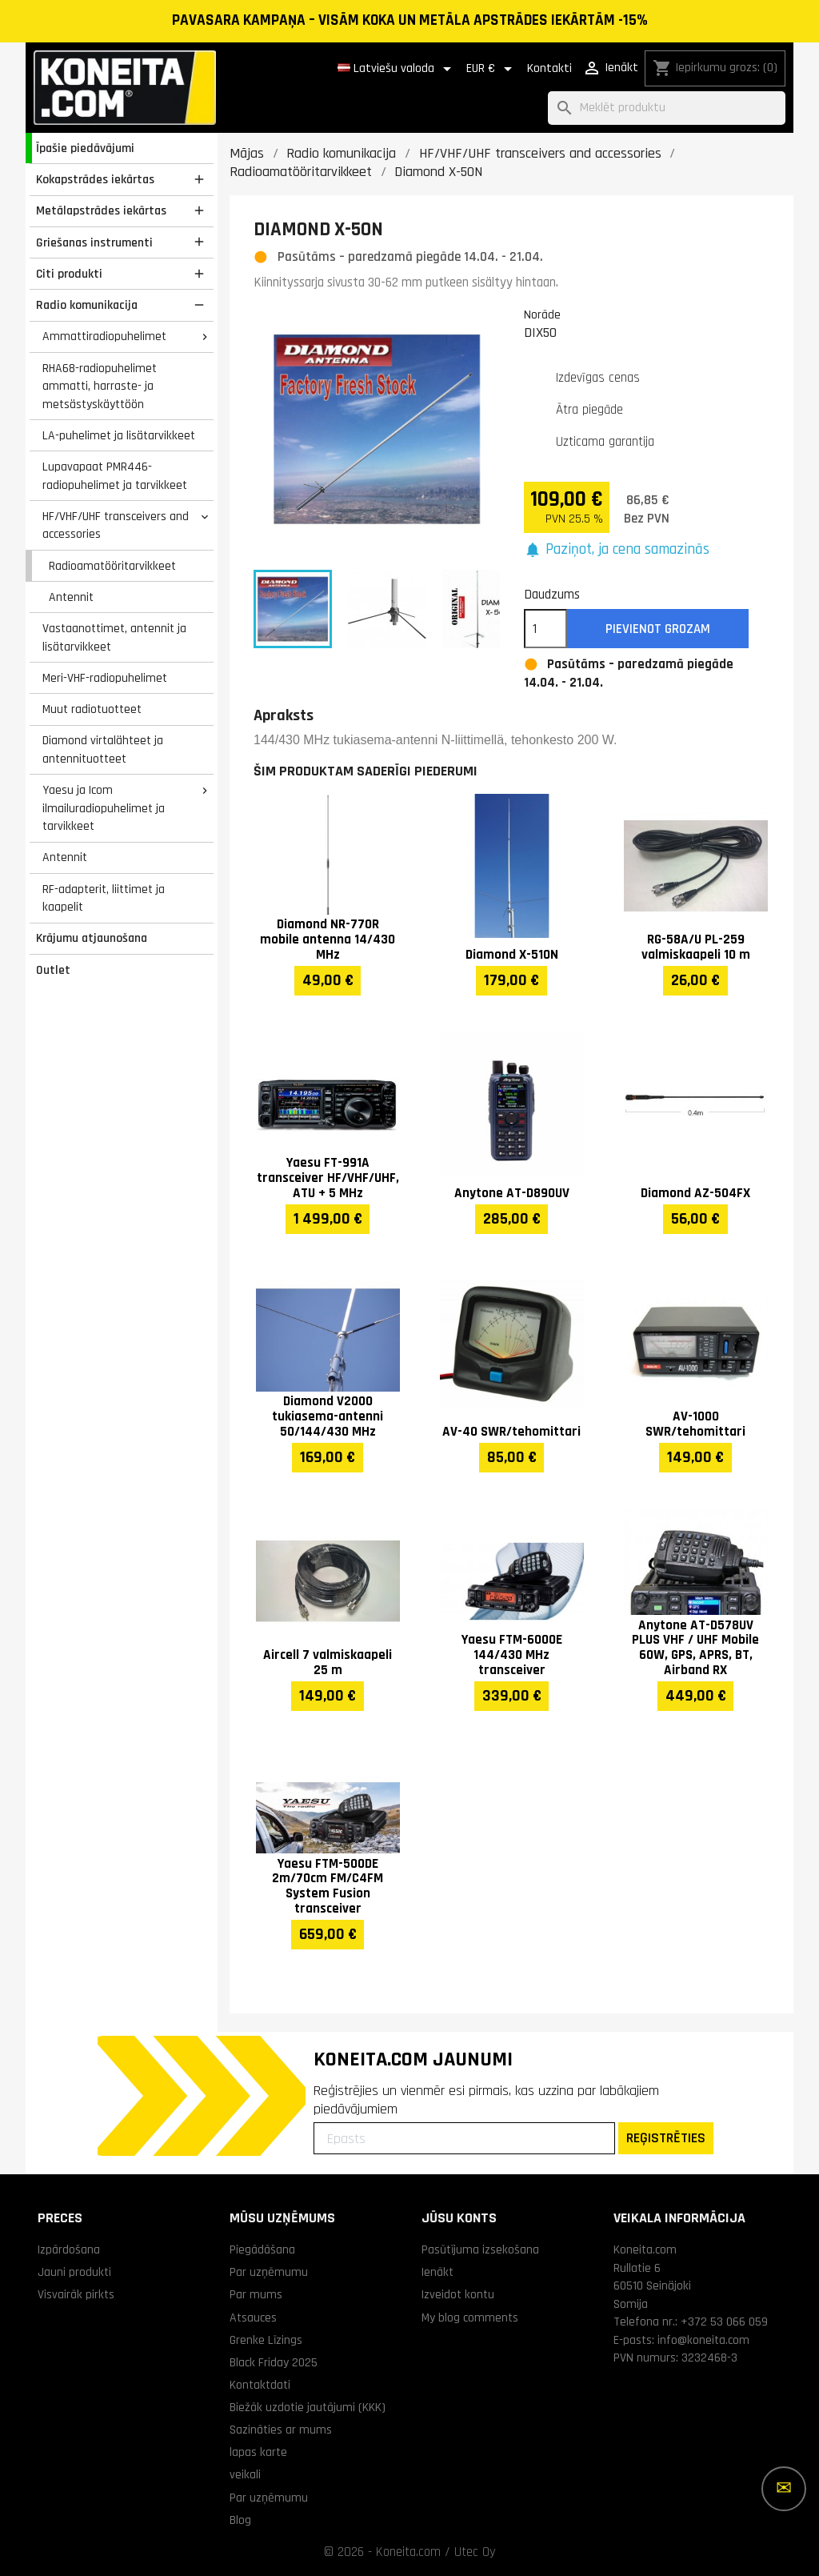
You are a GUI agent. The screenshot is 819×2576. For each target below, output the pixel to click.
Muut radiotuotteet (92, 709)
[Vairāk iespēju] (783, 2488)
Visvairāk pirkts (76, 2294)
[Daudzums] (545, 629)
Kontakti (549, 68)
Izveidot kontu (457, 2294)
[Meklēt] (666, 108)
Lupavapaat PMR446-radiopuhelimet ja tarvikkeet (114, 476)
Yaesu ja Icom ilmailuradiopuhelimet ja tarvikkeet (103, 808)
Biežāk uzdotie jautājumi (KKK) (308, 2407)
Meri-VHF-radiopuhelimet (104, 678)
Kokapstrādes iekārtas (95, 179)
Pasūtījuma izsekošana (480, 2249)
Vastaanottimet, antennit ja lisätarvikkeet (114, 637)
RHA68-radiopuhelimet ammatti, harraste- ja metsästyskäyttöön (99, 386)
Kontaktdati (260, 2385)
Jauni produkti (74, 2272)
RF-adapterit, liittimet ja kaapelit (103, 898)
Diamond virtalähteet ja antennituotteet (102, 749)
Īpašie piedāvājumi (85, 148)
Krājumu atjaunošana (91, 938)
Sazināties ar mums (281, 2430)
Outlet (53, 970)
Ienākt (437, 2272)
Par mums (256, 2294)
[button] (617, 550)
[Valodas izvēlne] (397, 68)
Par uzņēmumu (269, 2272)
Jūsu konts (459, 2218)
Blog (240, 2520)
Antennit (71, 597)
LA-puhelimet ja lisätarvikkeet (118, 435)
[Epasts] (464, 2138)
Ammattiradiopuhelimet (104, 336)
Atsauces (253, 2318)
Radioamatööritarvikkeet (112, 566)
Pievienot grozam (657, 629)
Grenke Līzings (266, 2340)
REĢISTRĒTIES (665, 2138)
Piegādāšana (262, 2249)
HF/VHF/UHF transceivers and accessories (115, 525)
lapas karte (258, 2452)
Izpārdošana (69, 2249)
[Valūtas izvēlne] (491, 68)
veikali (245, 2474)
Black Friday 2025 (274, 2362)
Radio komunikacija (87, 305)
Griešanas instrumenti (94, 242)
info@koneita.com (703, 2340)
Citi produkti (69, 274)
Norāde (542, 314)
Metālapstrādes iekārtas (101, 210)
